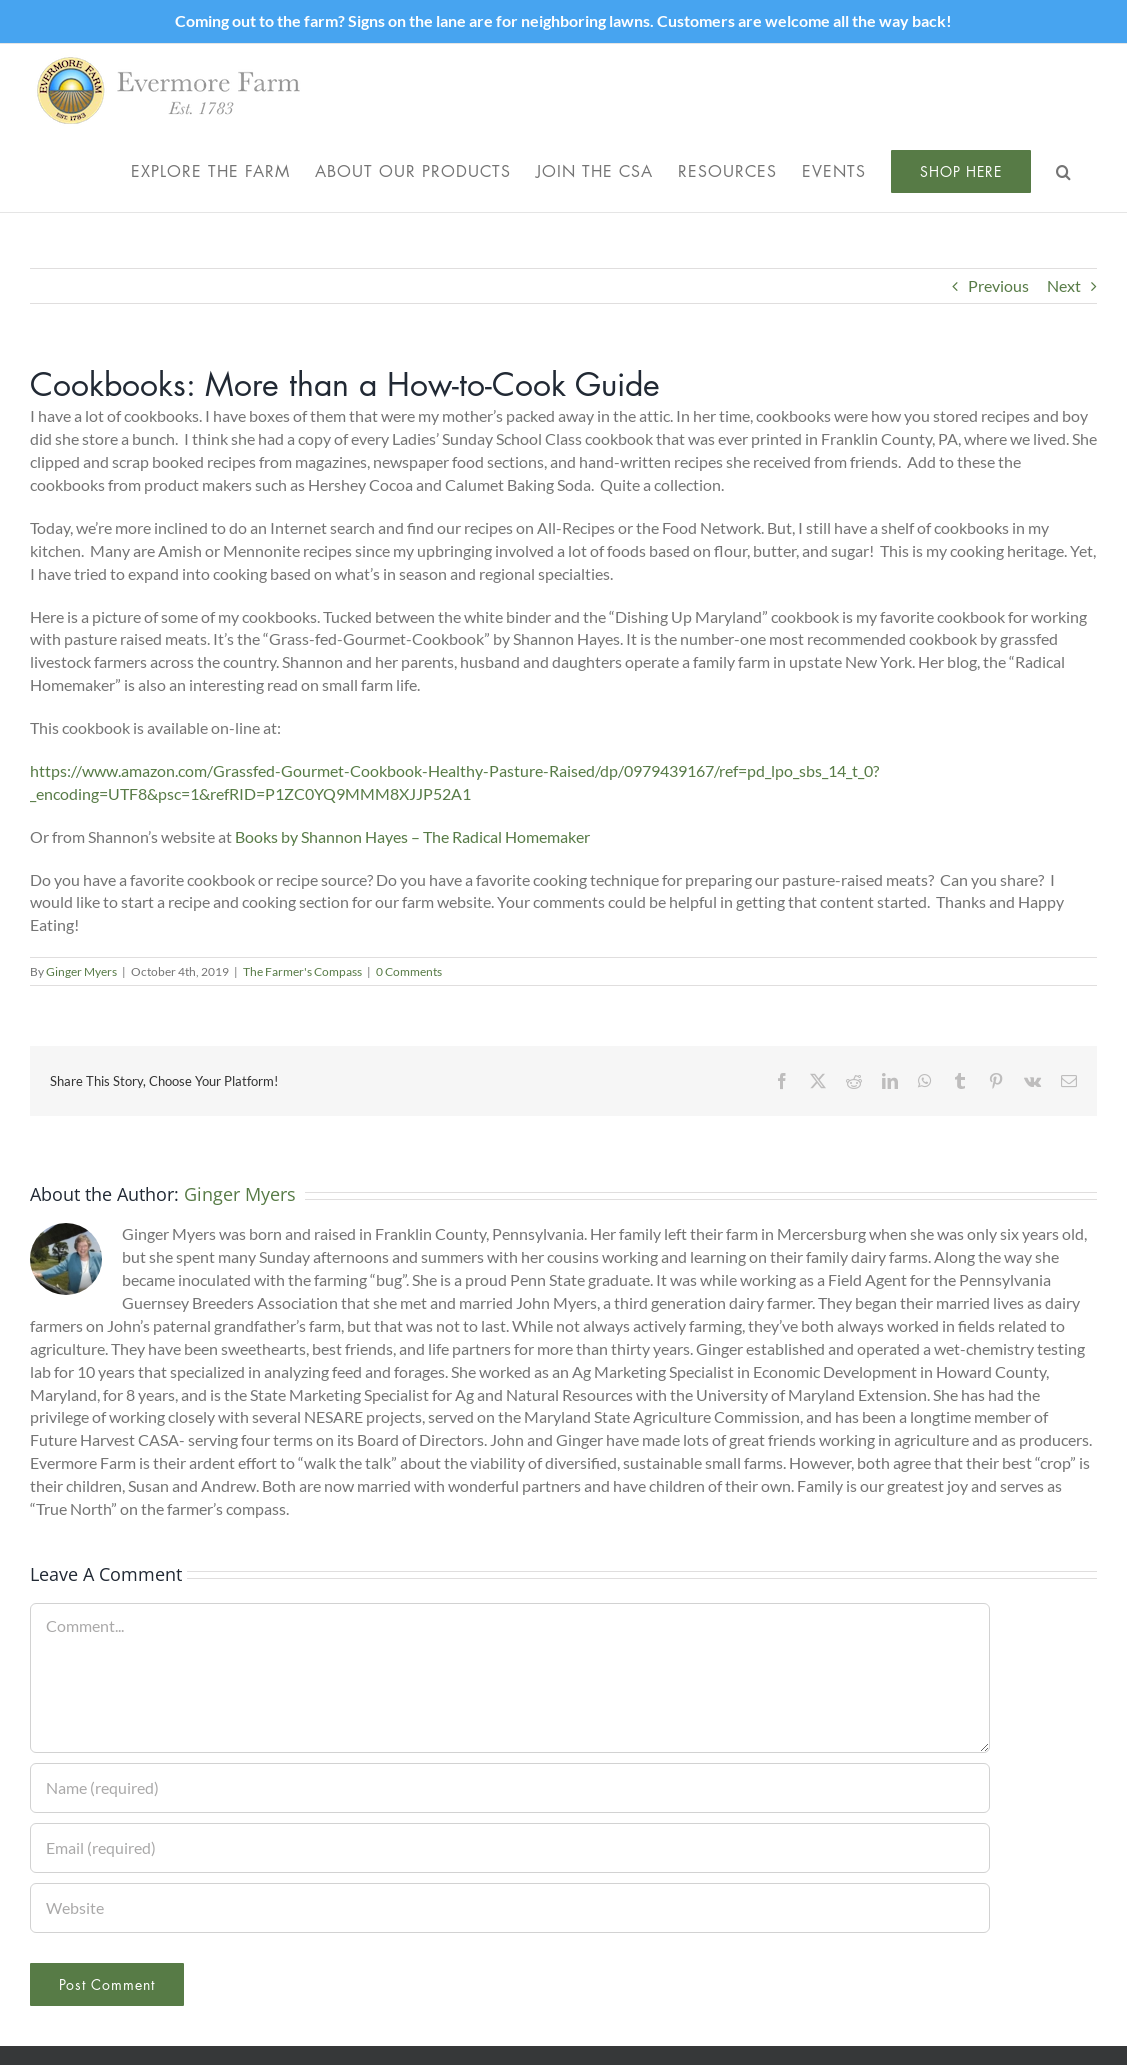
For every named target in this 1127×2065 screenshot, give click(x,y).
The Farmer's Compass (302, 971)
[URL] (510, 1908)
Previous (998, 285)
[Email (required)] (510, 1848)
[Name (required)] (510, 1788)
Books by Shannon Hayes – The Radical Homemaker (412, 836)
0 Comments (409, 971)
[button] (1064, 170)
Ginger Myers (81, 971)
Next (1064, 285)
